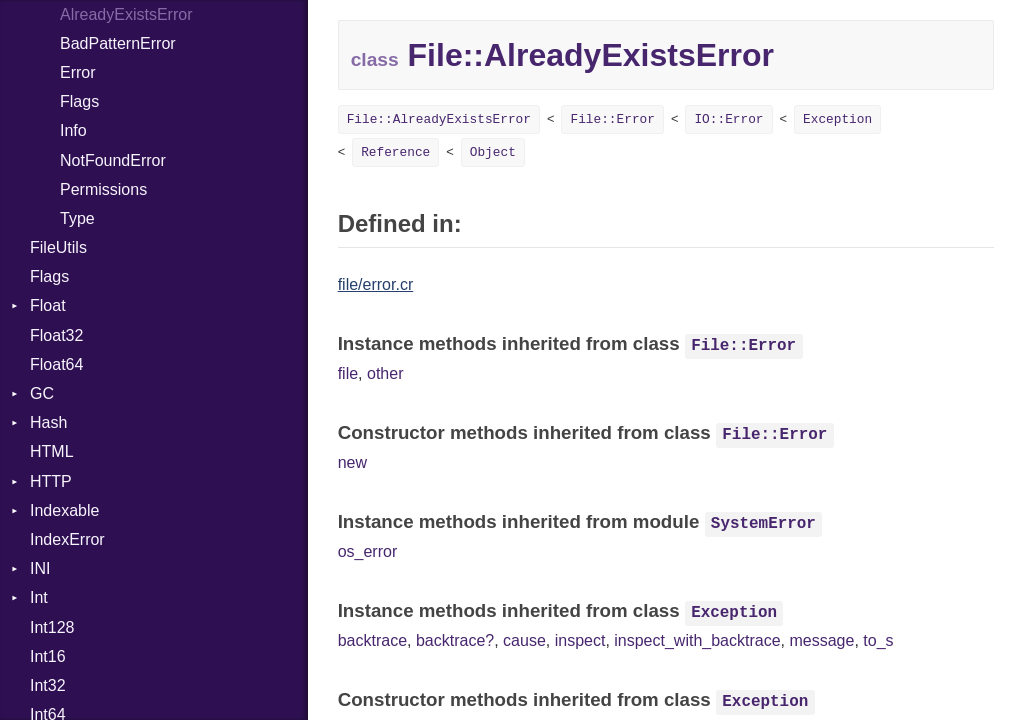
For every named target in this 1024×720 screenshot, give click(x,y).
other (385, 373)
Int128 (52, 627)
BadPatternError (118, 43)
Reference (395, 152)
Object (493, 152)
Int (39, 597)
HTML (52, 451)
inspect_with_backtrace (697, 640)
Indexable (64, 510)
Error (78, 72)
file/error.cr (376, 284)
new (352, 462)
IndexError (67, 539)
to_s (878, 640)
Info (73, 130)
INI (40, 568)
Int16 (48, 656)
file (348, 373)
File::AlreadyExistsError (439, 119)
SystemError (763, 524)
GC (42, 393)
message (821, 640)
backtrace (372, 640)
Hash (48, 422)
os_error (368, 551)
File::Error (612, 119)
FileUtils (58, 247)
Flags (79, 101)
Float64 (56, 364)
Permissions (103, 189)
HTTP (51, 481)
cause (524, 640)
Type (77, 218)
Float (48, 305)
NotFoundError (113, 160)
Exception (837, 119)
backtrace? (455, 640)
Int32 (48, 685)
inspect (580, 640)
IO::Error (728, 119)
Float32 (56, 335)
